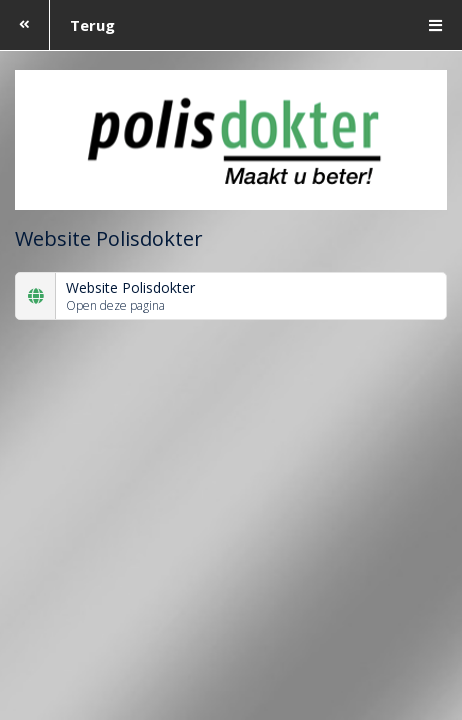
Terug (57, 25)
